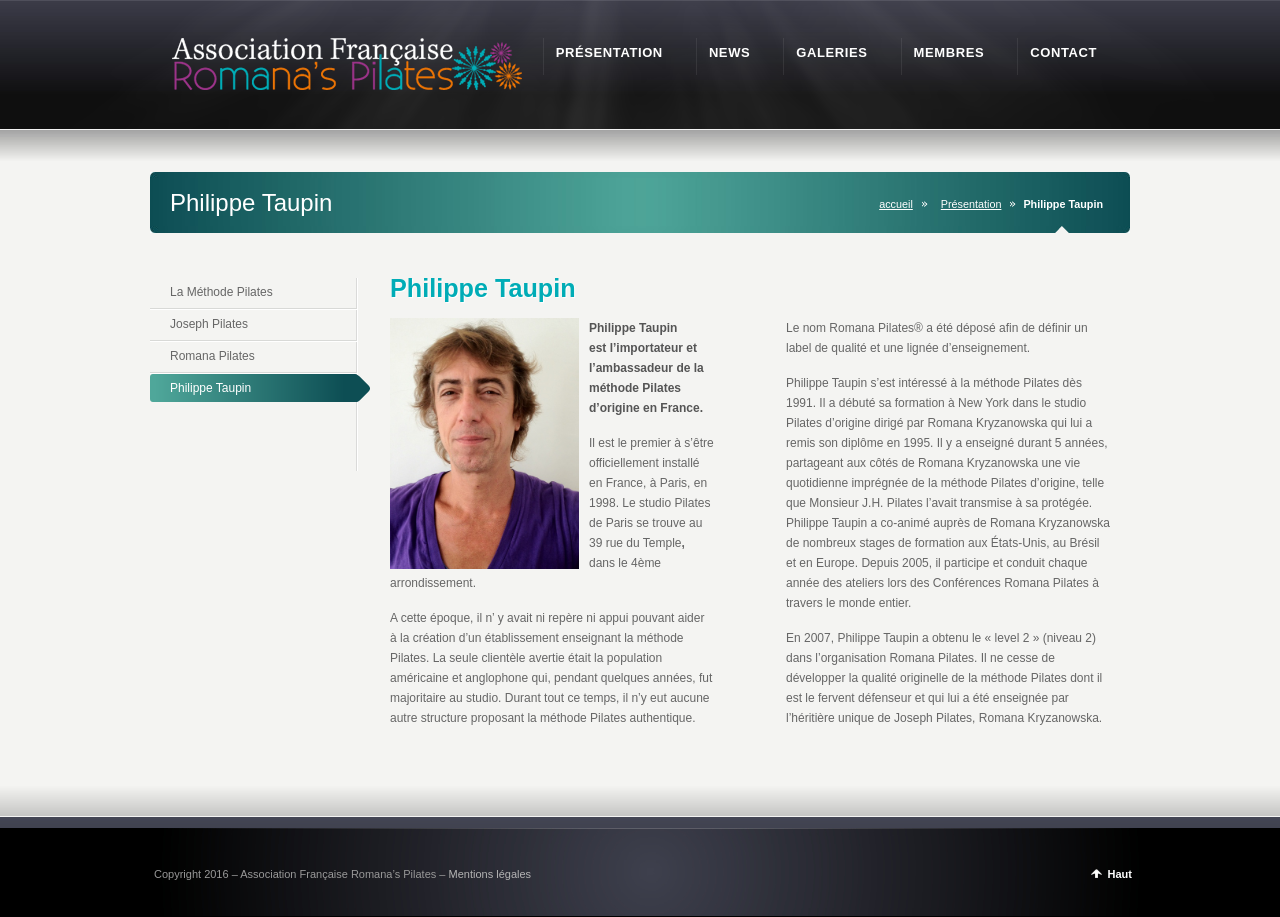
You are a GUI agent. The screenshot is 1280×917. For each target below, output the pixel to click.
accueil (896, 204)
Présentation (971, 204)
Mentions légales (490, 874)
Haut (1120, 874)
